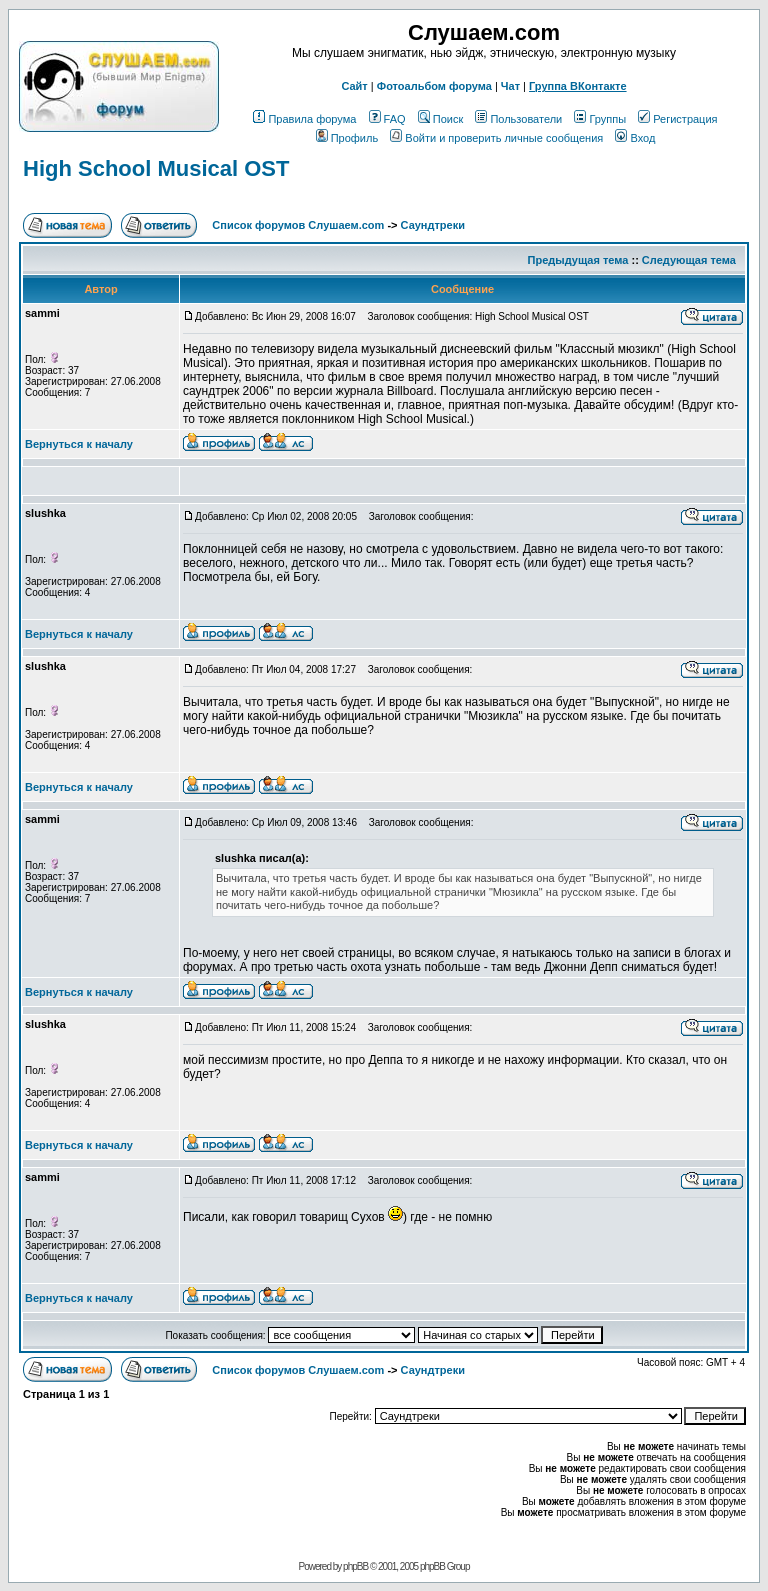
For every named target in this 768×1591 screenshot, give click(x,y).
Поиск (440, 119)
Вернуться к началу (79, 444)
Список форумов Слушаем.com (298, 225)
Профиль (347, 138)
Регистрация (677, 119)
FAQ (387, 119)
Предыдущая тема (578, 260)
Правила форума (304, 119)
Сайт (354, 86)
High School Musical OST (156, 168)
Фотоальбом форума (434, 86)
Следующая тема (689, 260)
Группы (600, 119)
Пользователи (518, 119)
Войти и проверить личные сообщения (496, 138)
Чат (510, 86)
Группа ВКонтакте (578, 86)
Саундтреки (433, 225)
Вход (635, 138)
